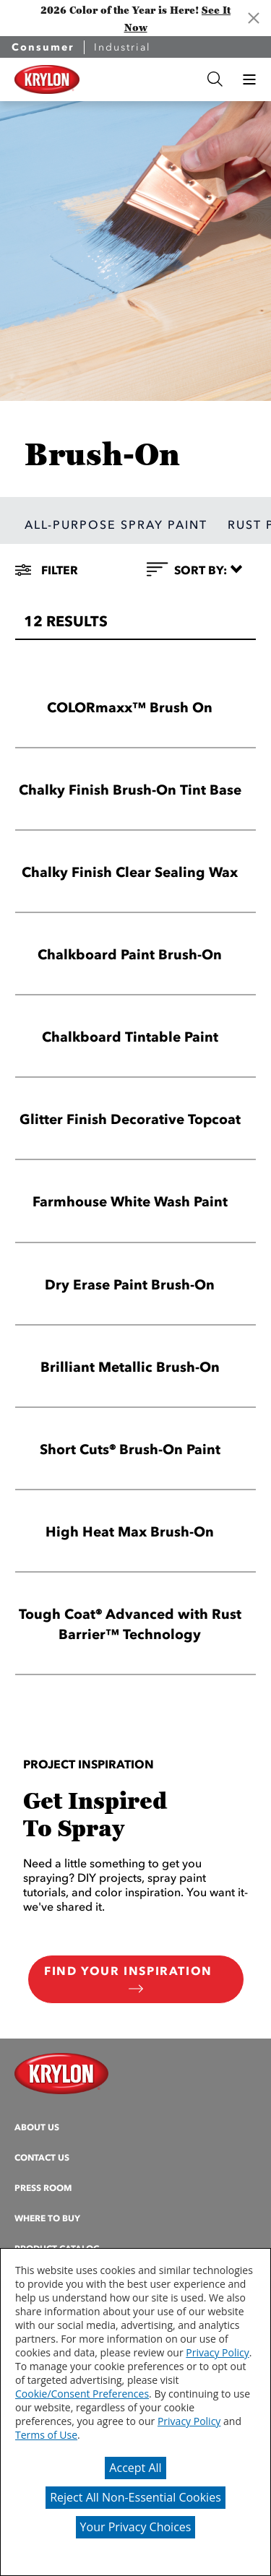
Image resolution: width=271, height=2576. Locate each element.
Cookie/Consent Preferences (82, 2393)
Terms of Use (46, 2435)
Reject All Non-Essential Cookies (135, 2497)
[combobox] (140, 79)
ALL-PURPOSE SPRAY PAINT (116, 524)
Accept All (135, 2468)
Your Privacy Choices (136, 2527)
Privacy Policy (217, 2352)
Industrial (122, 47)
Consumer (43, 47)
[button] (249, 79)
